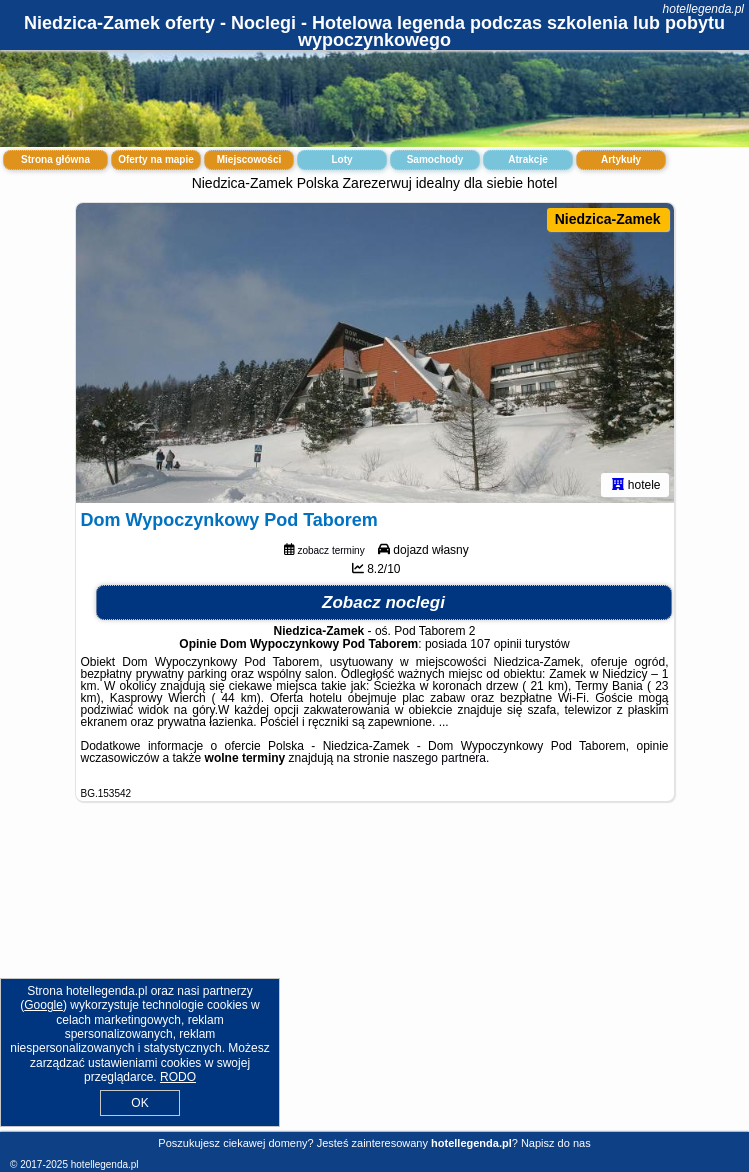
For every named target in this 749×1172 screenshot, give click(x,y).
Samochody (435, 159)
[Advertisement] (374, 982)
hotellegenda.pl (703, 9)
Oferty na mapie (156, 159)
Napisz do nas (556, 1143)
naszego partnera (439, 758)
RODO (178, 1077)
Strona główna (55, 159)
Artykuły (621, 159)
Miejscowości (249, 159)
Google (43, 1005)
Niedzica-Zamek (608, 219)
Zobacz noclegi (383, 602)
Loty (341, 159)
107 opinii (495, 644)
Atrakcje (527, 159)
